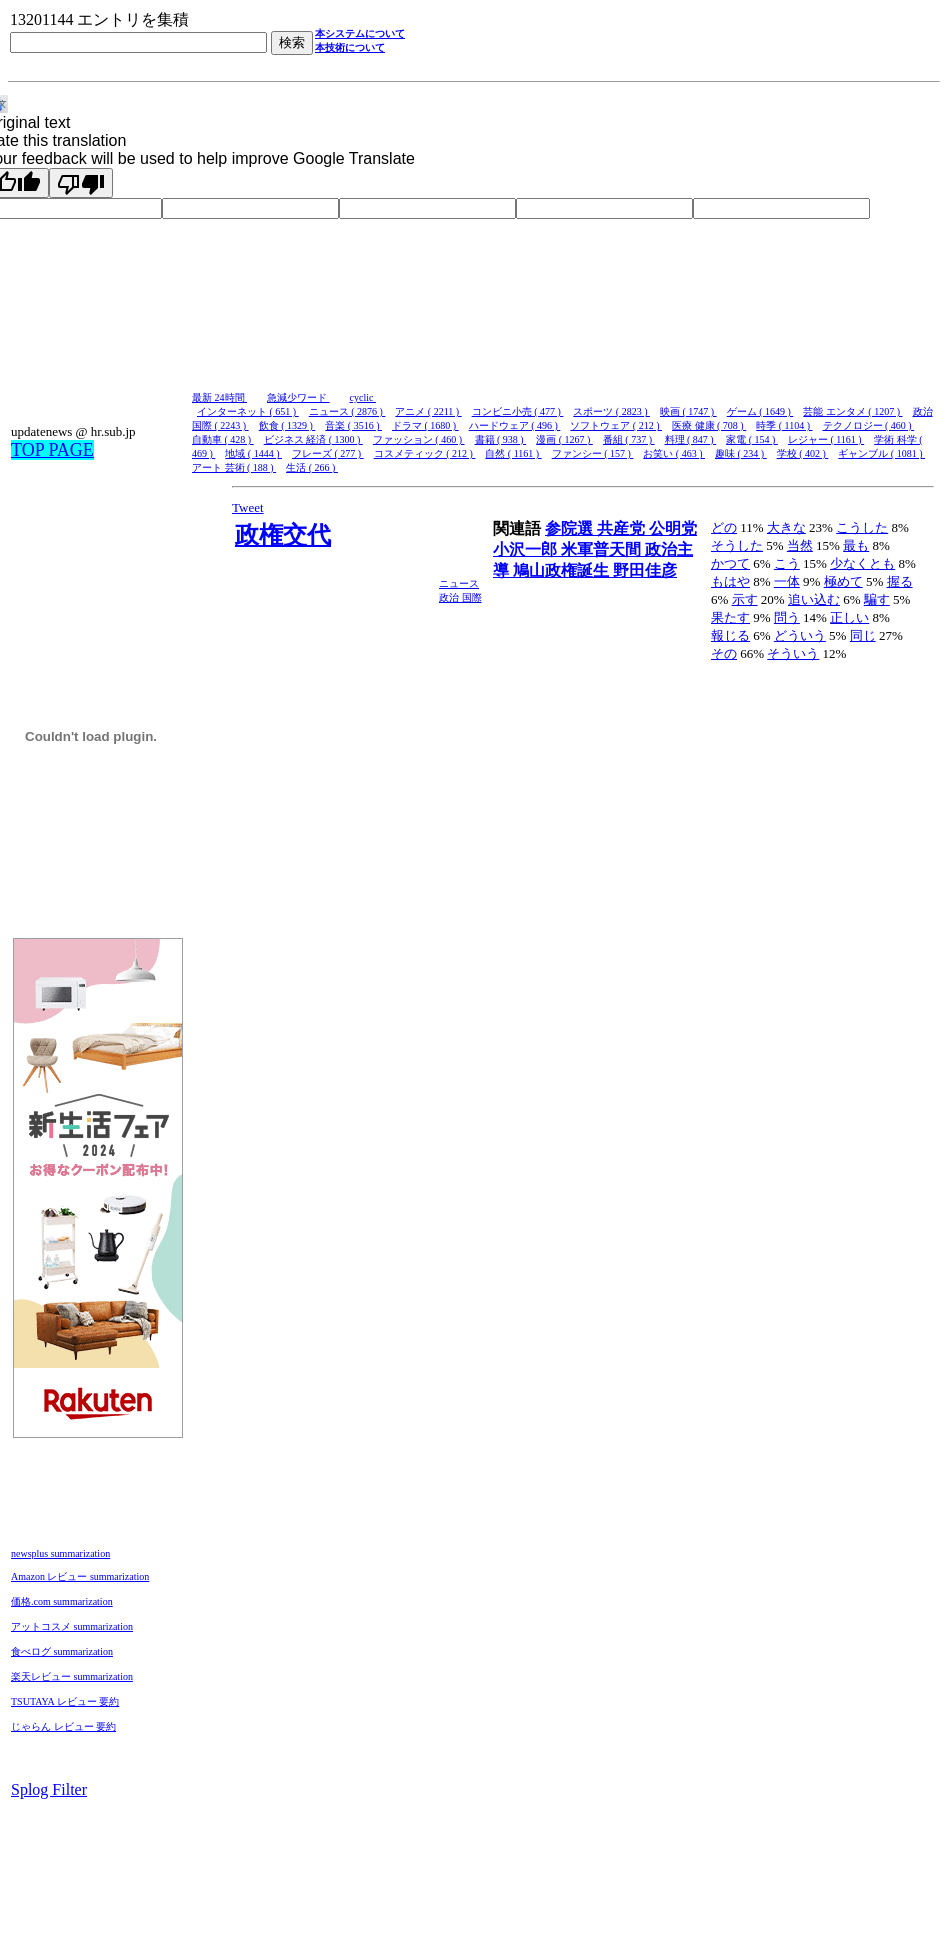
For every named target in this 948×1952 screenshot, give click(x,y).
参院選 (571, 528)
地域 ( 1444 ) (253, 453)
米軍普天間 (603, 549)
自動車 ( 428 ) (223, 439)
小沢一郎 (527, 549)
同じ (863, 635)
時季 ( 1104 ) (784, 425)
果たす (730, 617)
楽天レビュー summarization (72, 1676)
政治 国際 (460, 597)
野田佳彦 (645, 570)
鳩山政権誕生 (563, 570)
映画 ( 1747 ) (688, 411)
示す (745, 599)
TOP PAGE (52, 450)
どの (724, 527)
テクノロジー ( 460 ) (869, 425)
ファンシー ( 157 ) (593, 453)
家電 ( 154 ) (752, 439)
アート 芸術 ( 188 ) (234, 467)
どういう (800, 635)
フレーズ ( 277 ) (328, 453)
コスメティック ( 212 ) (425, 453)
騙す (877, 599)
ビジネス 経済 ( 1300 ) (313, 439)
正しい (849, 617)
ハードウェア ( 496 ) (515, 425)
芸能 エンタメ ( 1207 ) (852, 411)
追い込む (814, 599)
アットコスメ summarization (72, 1626)
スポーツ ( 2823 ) (611, 411)
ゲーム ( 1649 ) (760, 411)
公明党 (673, 528)
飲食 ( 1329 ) (287, 425)
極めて (843, 581)
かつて (730, 563)
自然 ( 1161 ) (513, 453)
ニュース (459, 583)
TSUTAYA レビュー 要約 (65, 1701)
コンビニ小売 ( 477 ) (518, 411)
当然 (800, 545)
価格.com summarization (62, 1601)
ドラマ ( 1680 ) (425, 425)
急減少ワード (298, 397)
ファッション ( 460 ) (419, 439)
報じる (730, 635)
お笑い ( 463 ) (674, 453)
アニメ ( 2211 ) (428, 411)
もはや (730, 581)
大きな (786, 527)
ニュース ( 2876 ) (347, 411)
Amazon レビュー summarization (80, 1576)
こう (787, 563)
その (724, 653)
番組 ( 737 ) (629, 439)
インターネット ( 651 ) (248, 411)
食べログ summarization (62, 1651)
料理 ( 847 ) (691, 439)
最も (856, 545)
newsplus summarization (60, 1553)
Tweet (248, 507)
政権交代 (283, 535)
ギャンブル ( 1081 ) (881, 453)
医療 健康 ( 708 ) (709, 425)
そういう (793, 653)
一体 (787, 581)
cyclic (363, 397)
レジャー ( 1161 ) (826, 439)
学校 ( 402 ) (803, 453)
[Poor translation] (81, 183)
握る (900, 581)
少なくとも (862, 563)
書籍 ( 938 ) (501, 439)
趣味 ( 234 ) (741, 453)
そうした (737, 545)
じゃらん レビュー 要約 (63, 1726)
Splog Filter (49, 1789)
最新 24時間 (219, 397)
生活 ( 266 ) (312, 467)
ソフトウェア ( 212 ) (616, 425)
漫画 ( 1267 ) (564, 439)
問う (787, 617)
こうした (862, 527)
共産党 (623, 528)
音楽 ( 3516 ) (353, 425)
